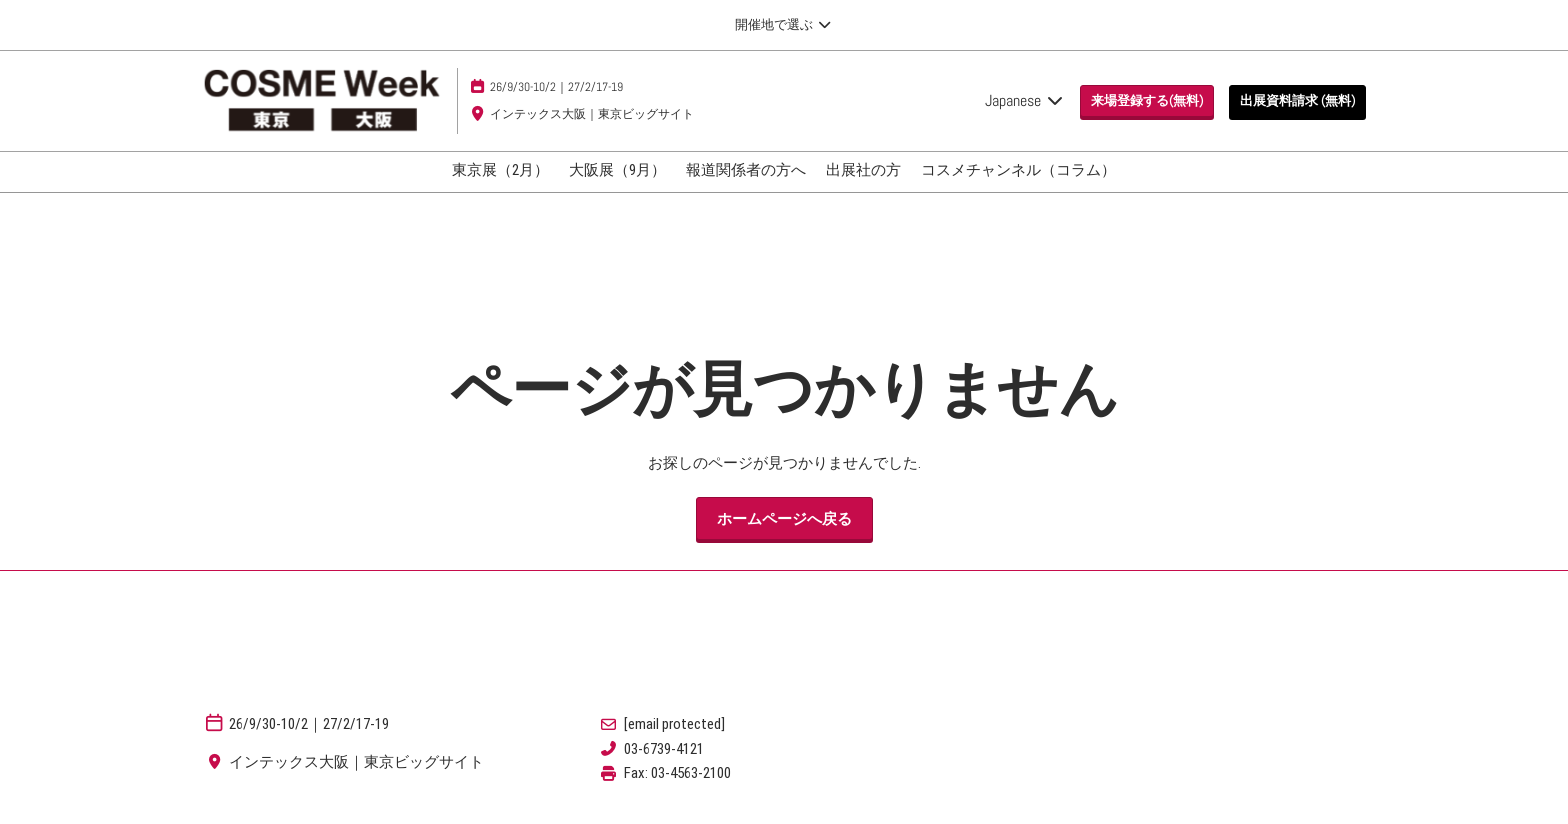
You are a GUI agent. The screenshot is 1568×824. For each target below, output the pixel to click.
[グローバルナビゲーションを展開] (783, 25)
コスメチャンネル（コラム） (1018, 170)
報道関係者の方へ (746, 170)
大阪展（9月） (617, 170)
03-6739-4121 (664, 749)
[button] (1147, 101)
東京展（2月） (500, 170)
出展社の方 (863, 170)
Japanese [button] (1025, 100)
